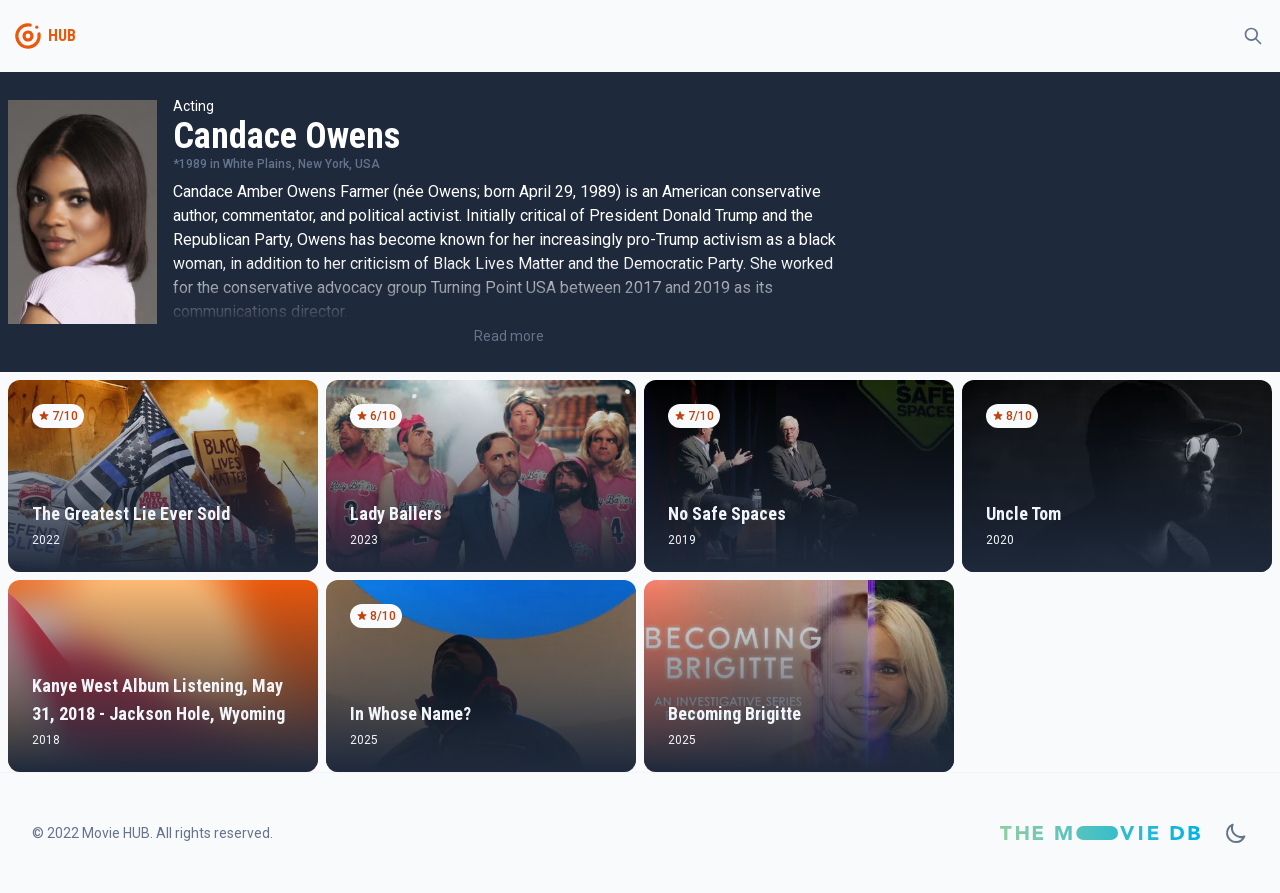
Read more (509, 336)
